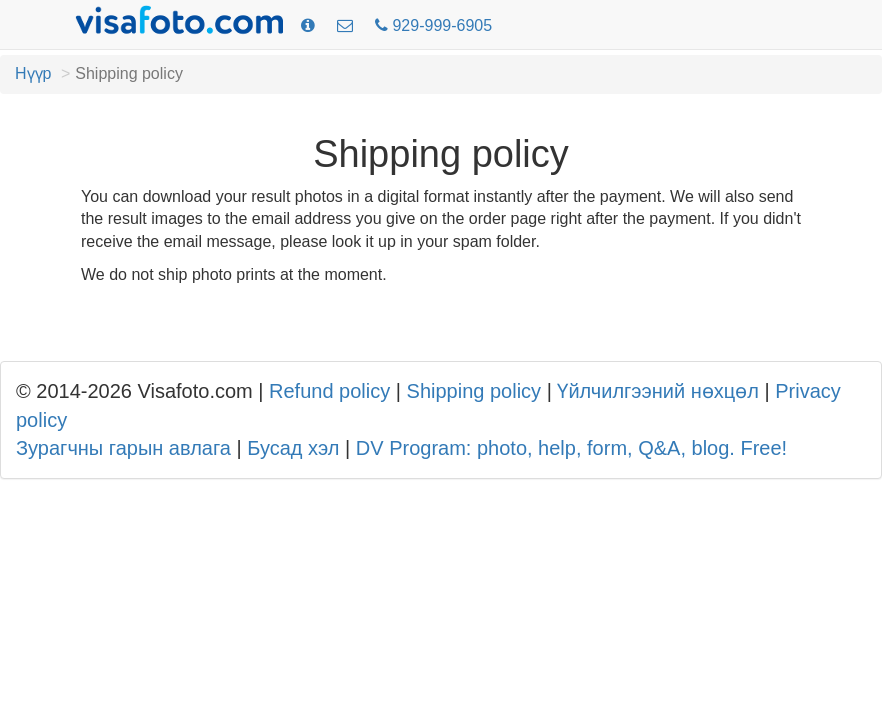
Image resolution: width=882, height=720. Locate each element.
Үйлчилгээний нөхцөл (657, 391)
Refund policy (329, 391)
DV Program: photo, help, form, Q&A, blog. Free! (571, 448)
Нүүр (33, 73)
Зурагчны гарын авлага (123, 448)
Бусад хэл (293, 448)
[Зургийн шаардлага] (308, 26)
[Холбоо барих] (345, 26)
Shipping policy (474, 391)
